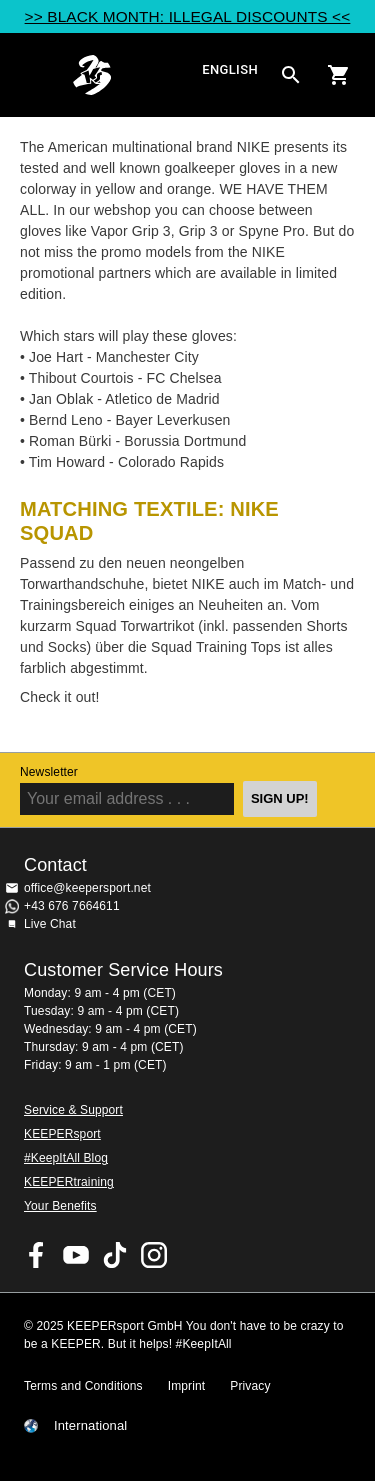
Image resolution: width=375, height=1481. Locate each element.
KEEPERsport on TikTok (115, 1255)
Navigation (32, 75)
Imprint (187, 1386)
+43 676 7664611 (72, 906)
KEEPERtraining (69, 1182)
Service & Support (73, 1110)
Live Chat (50, 924)
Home (134, 75)
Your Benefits (60, 1206)
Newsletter (49, 772)
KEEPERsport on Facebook (37, 1255)
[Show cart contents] (339, 75)
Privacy (250, 1386)
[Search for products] (291, 75)
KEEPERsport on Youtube (76, 1255)
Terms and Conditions (83, 1386)
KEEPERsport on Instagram (154, 1255)
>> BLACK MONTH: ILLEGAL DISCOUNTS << (188, 16)
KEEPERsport (62, 1134)
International (90, 1426)
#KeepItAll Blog (66, 1158)
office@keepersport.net (87, 888)
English (230, 70)
